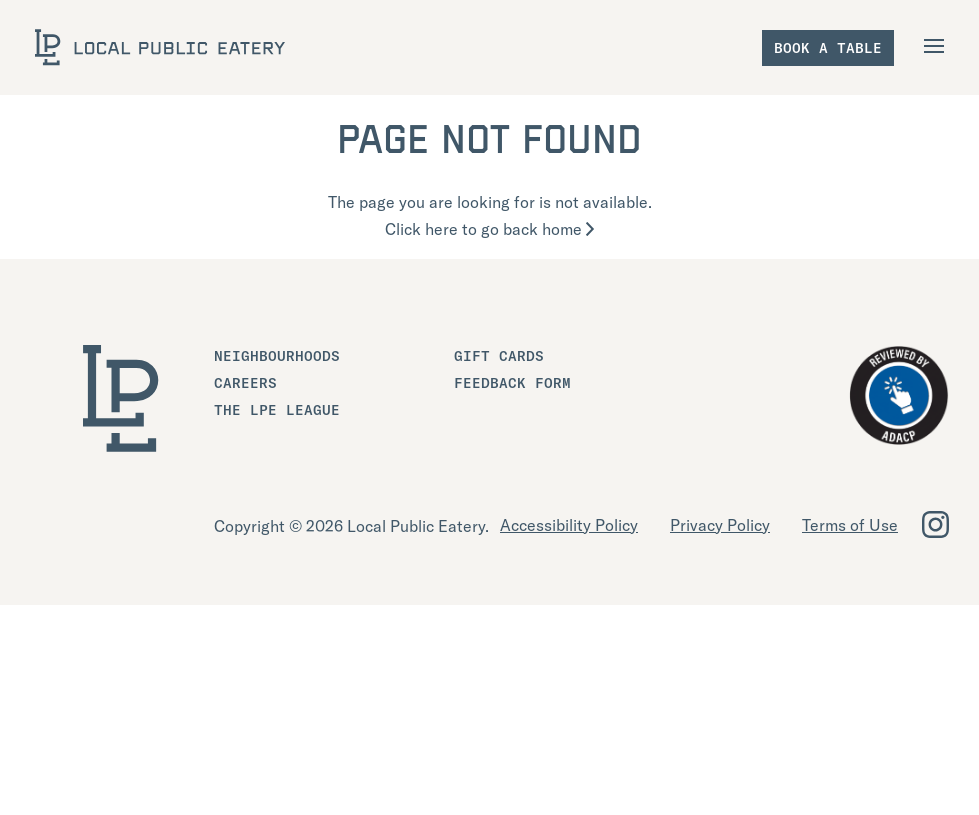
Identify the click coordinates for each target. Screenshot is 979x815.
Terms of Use (850, 525)
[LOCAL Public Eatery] (160, 47)
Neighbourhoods (277, 356)
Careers (245, 383)
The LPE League (277, 410)
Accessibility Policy (569, 525)
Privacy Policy (720, 525)
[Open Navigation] (936, 46)
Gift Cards (499, 356)
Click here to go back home (489, 229)
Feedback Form (512, 383)
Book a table (828, 48)
